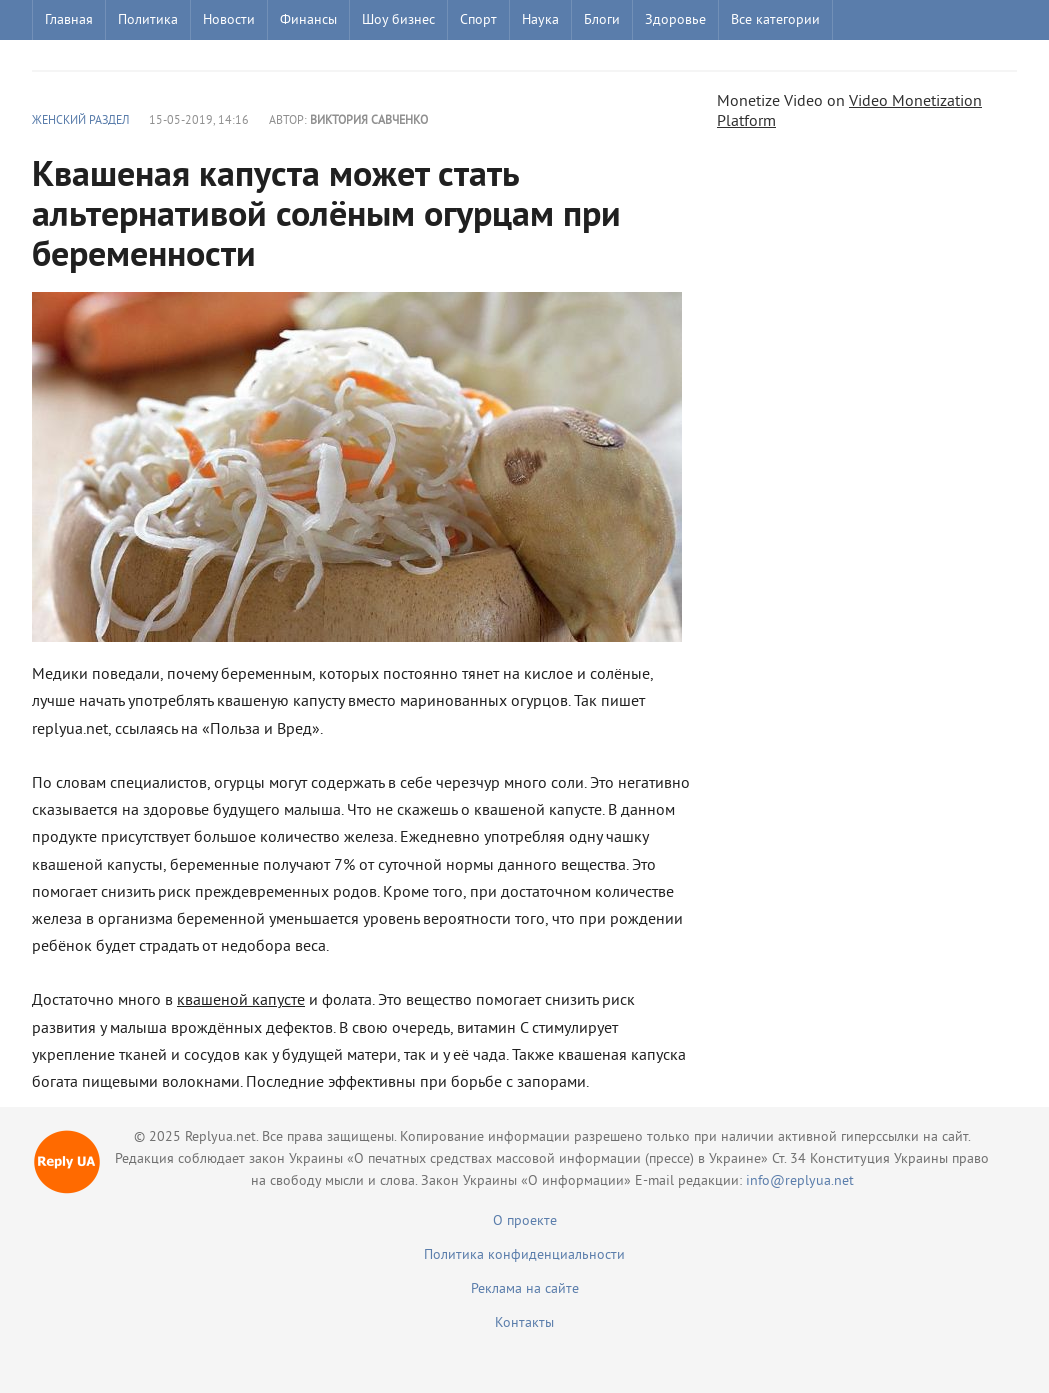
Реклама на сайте (525, 1289)
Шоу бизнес (398, 20)
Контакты (524, 1323)
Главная (69, 20)
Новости (229, 20)
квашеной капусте (241, 1001)
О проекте (525, 1221)
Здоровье (675, 20)
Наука (540, 20)
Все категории (775, 20)
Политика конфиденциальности (524, 1255)
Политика (148, 20)
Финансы (308, 20)
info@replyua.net (800, 1181)
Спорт (478, 20)
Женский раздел (80, 121)
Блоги (602, 20)
